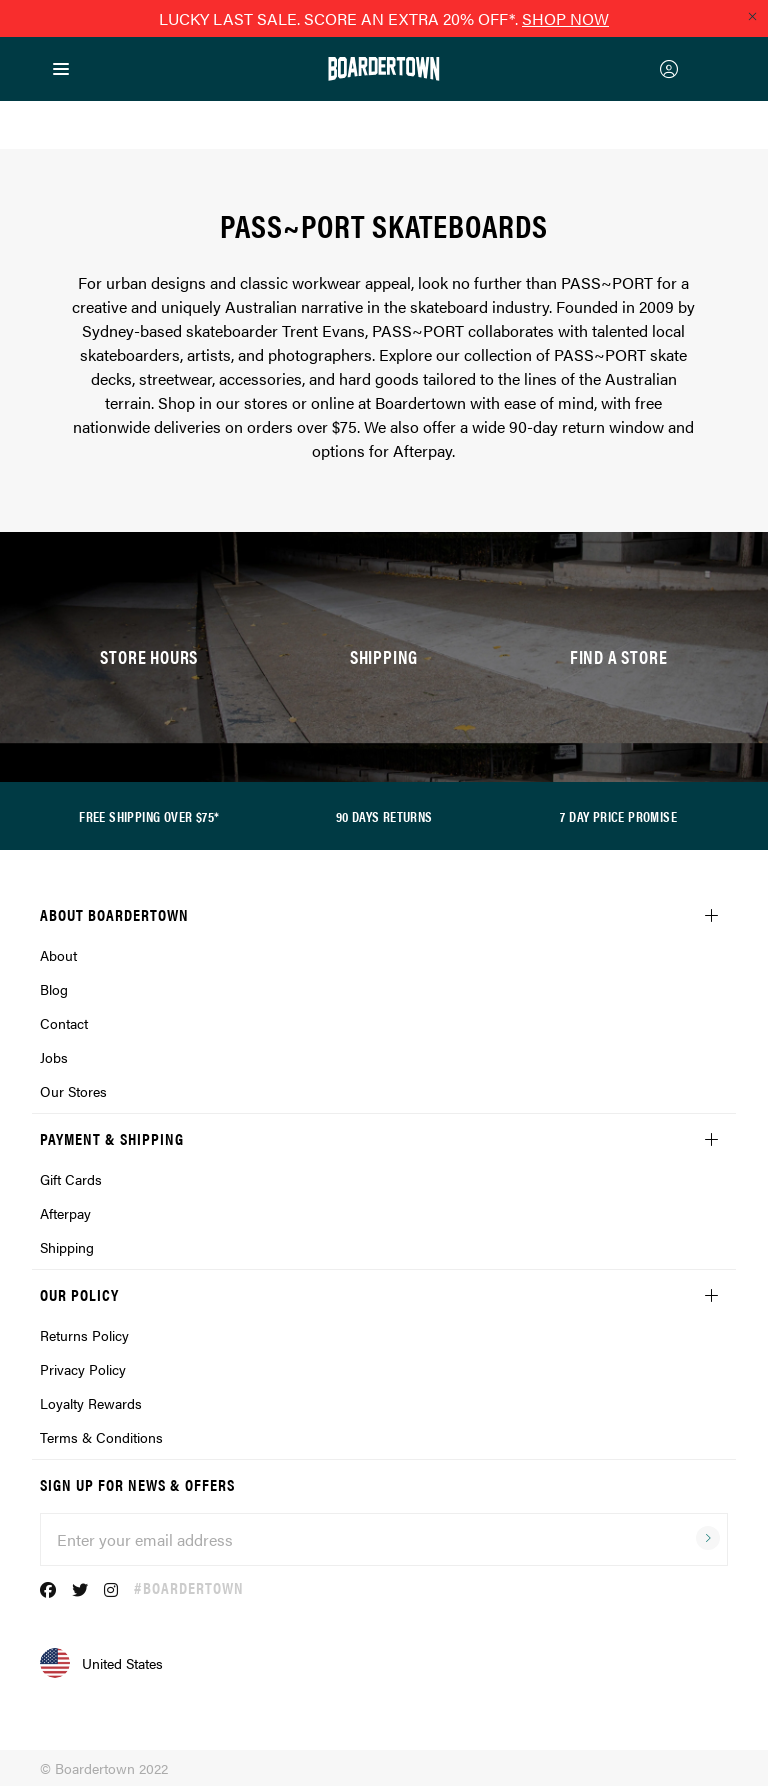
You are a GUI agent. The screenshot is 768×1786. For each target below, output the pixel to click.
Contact (64, 1023)
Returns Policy (84, 1335)
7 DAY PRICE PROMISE (618, 816)
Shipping (67, 1247)
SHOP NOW (565, 18)
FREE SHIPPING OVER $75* (149, 816)
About (58, 955)
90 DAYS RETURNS (384, 816)
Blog (54, 989)
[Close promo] (752, 16)
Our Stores (73, 1091)
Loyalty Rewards (91, 1403)
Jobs (54, 1057)
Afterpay (65, 1213)
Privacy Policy (83, 1369)
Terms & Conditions (101, 1437)
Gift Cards (71, 1179)
